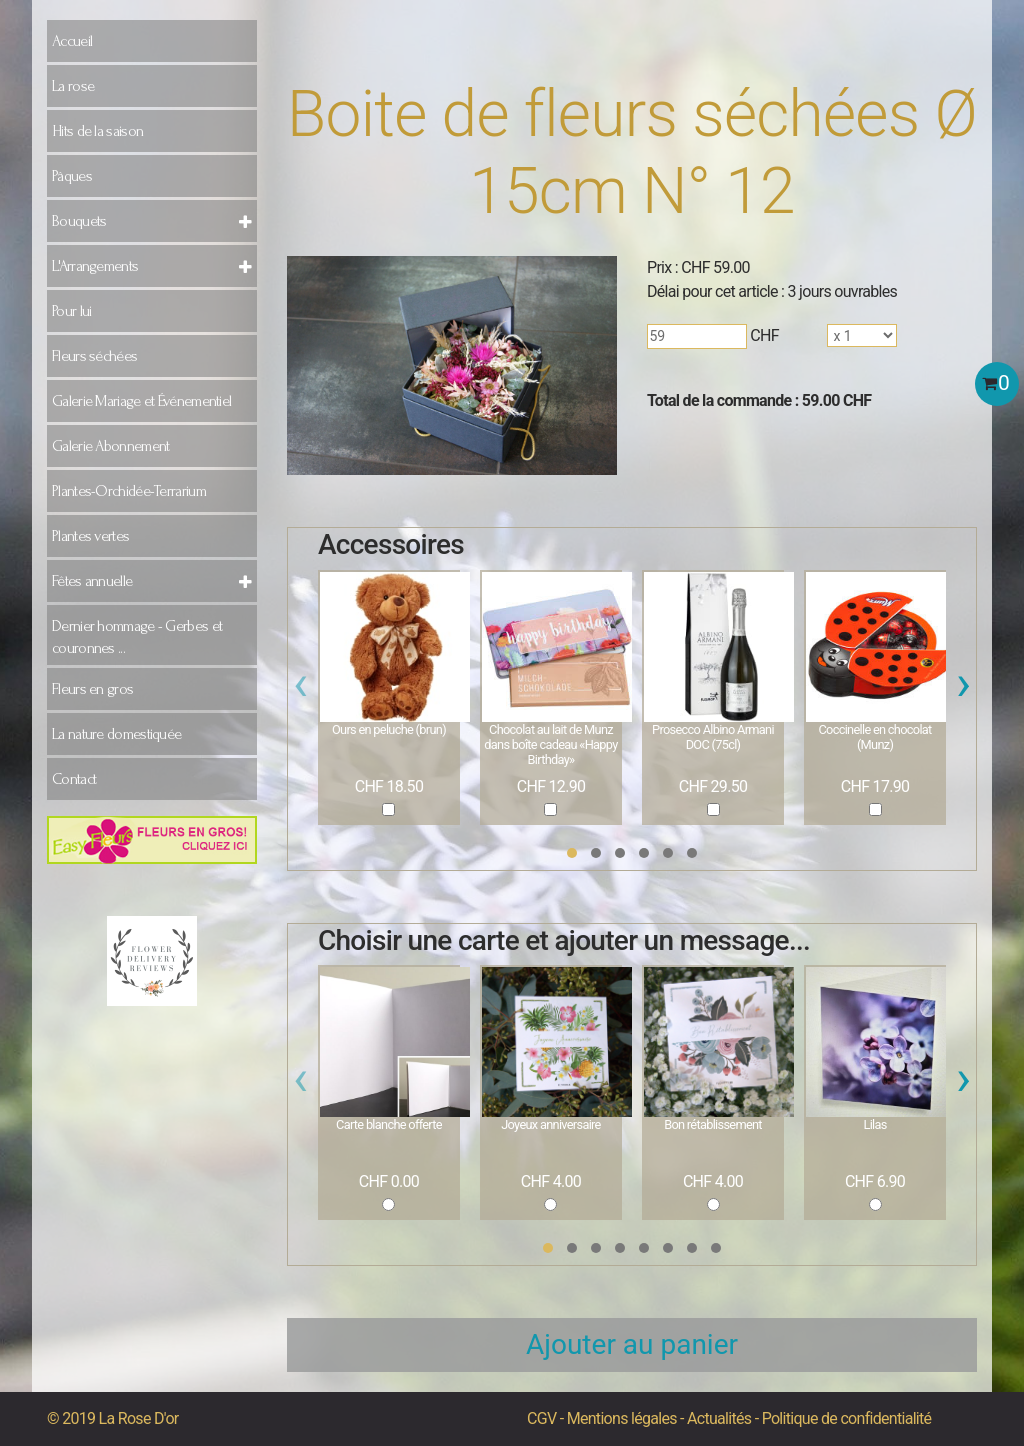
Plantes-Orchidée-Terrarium (129, 491)
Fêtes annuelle (92, 581)
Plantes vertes (90, 536)
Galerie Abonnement (110, 446)
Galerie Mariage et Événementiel (141, 401)
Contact (74, 779)
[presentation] (300, 689)
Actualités (719, 1418)
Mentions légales (622, 1418)
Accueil (72, 41)
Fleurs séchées (94, 356)
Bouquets (79, 221)
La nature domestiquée (116, 734)
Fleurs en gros (92, 689)
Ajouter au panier (632, 1344)
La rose (73, 86)
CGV (541, 1418)
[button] (572, 853)
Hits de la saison (97, 131)
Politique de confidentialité (847, 1418)
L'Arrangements (95, 266)
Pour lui (71, 311)
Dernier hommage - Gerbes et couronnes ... (137, 637)
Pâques (72, 176)
